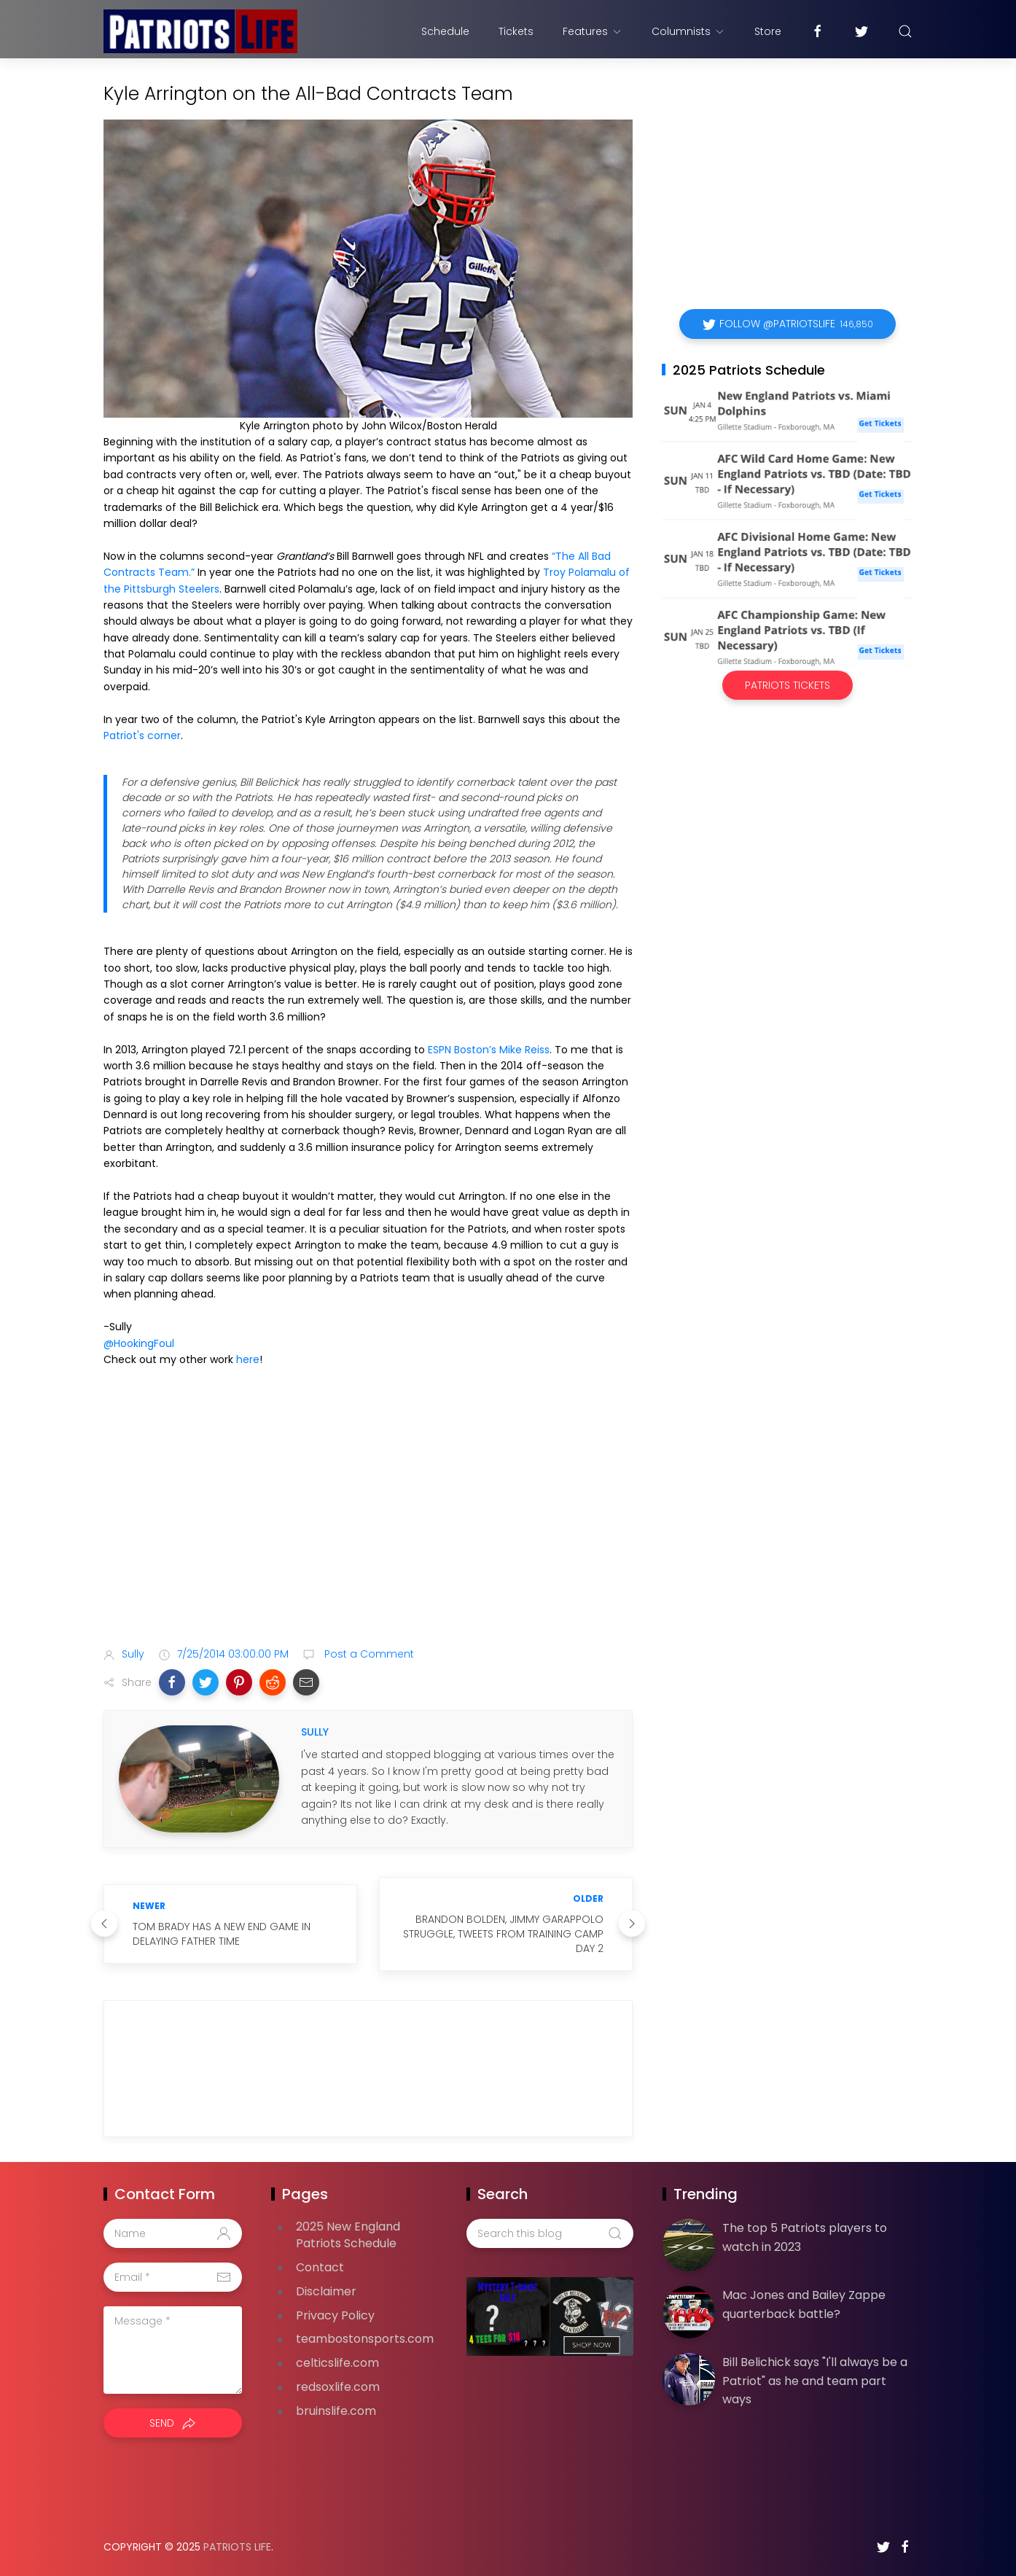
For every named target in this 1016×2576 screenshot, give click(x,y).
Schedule (445, 31)
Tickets (516, 31)
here (247, 1359)
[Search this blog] (549, 2233)
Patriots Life (237, 2547)
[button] (172, 1682)
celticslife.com (337, 2362)
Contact (320, 2267)
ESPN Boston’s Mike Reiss (489, 1049)
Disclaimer (326, 2291)
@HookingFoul (138, 1343)
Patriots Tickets (787, 685)
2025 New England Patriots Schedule (348, 2235)
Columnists (688, 31)
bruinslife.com (336, 2411)
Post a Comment (367, 1654)
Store (767, 31)
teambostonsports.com (365, 2338)
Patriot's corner (142, 735)
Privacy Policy (335, 2315)
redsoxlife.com (338, 2386)
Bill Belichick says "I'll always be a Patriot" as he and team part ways (814, 2381)
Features (592, 31)
